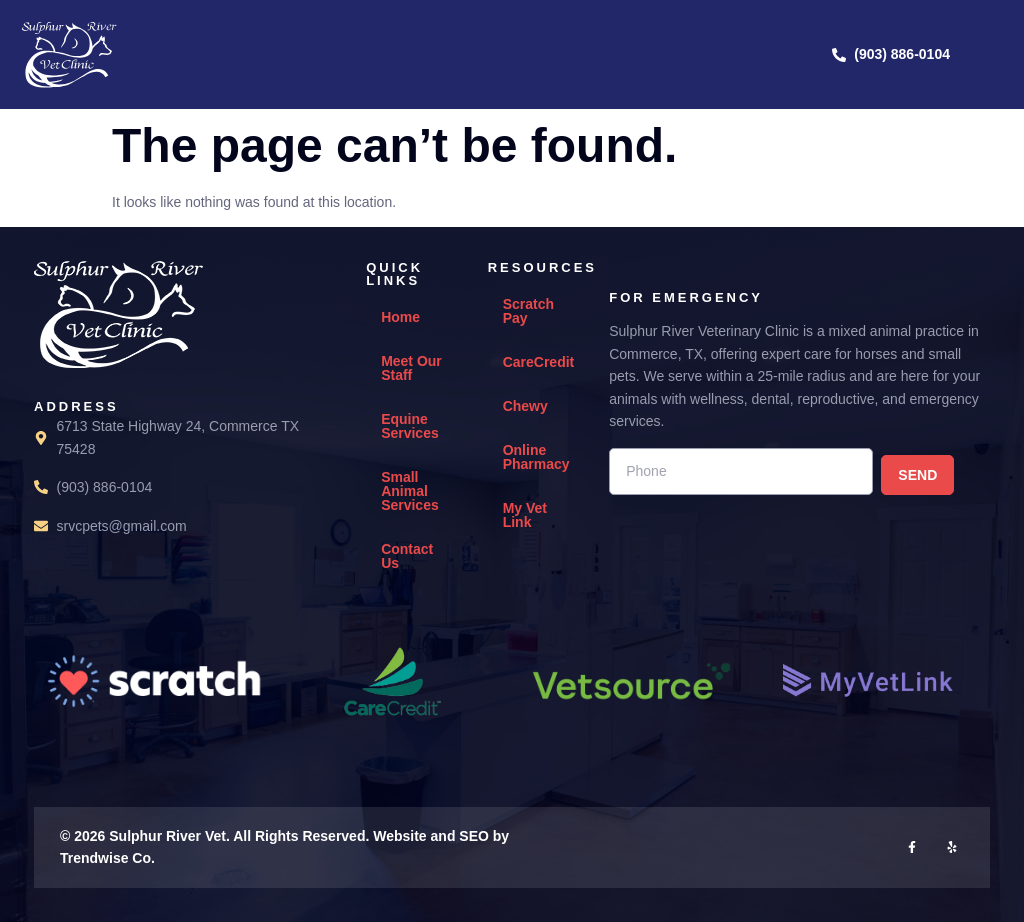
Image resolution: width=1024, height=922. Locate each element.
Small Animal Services (410, 491)
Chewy (525, 406)
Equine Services (410, 426)
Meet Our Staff (411, 368)
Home (400, 317)
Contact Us (407, 556)
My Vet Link (525, 515)
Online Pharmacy (536, 457)
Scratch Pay (528, 311)
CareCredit (539, 362)
